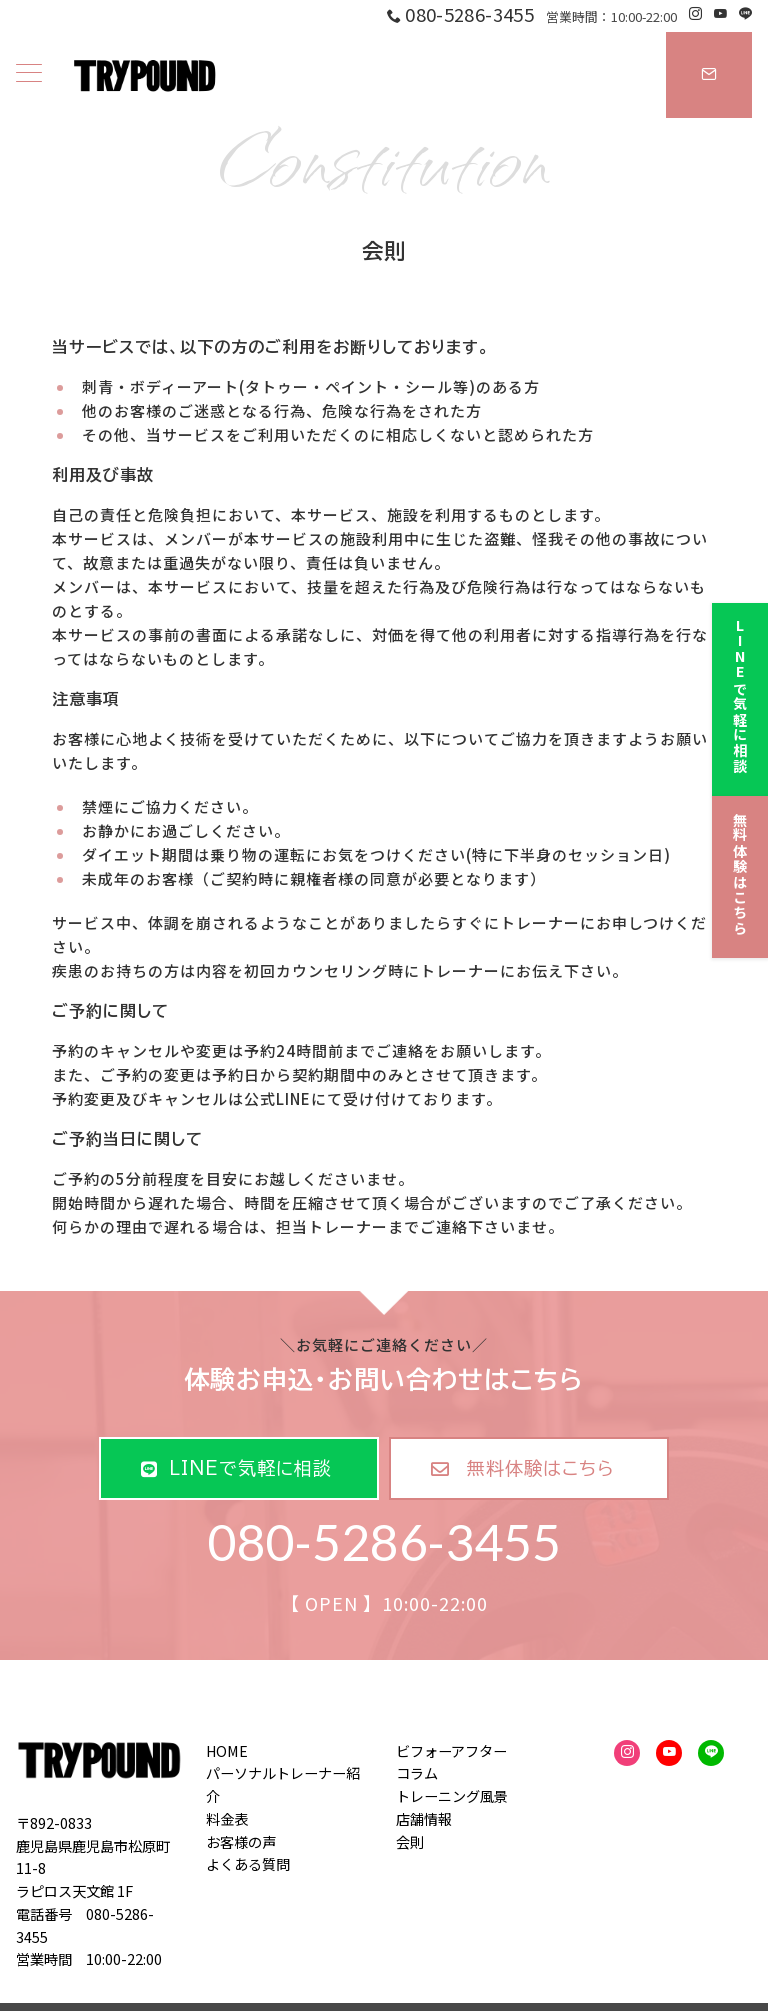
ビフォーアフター (451, 1751)
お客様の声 (241, 1842)
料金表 (227, 1819)
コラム (417, 1773)
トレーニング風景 (452, 1796)
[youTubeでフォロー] (669, 1753)
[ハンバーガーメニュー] (29, 74)
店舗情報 (424, 1819)
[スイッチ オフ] (709, 75)
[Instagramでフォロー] (695, 13)
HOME (227, 1751)
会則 (410, 1842)
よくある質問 (248, 1864)
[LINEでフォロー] (745, 13)
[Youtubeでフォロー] (720, 13)
